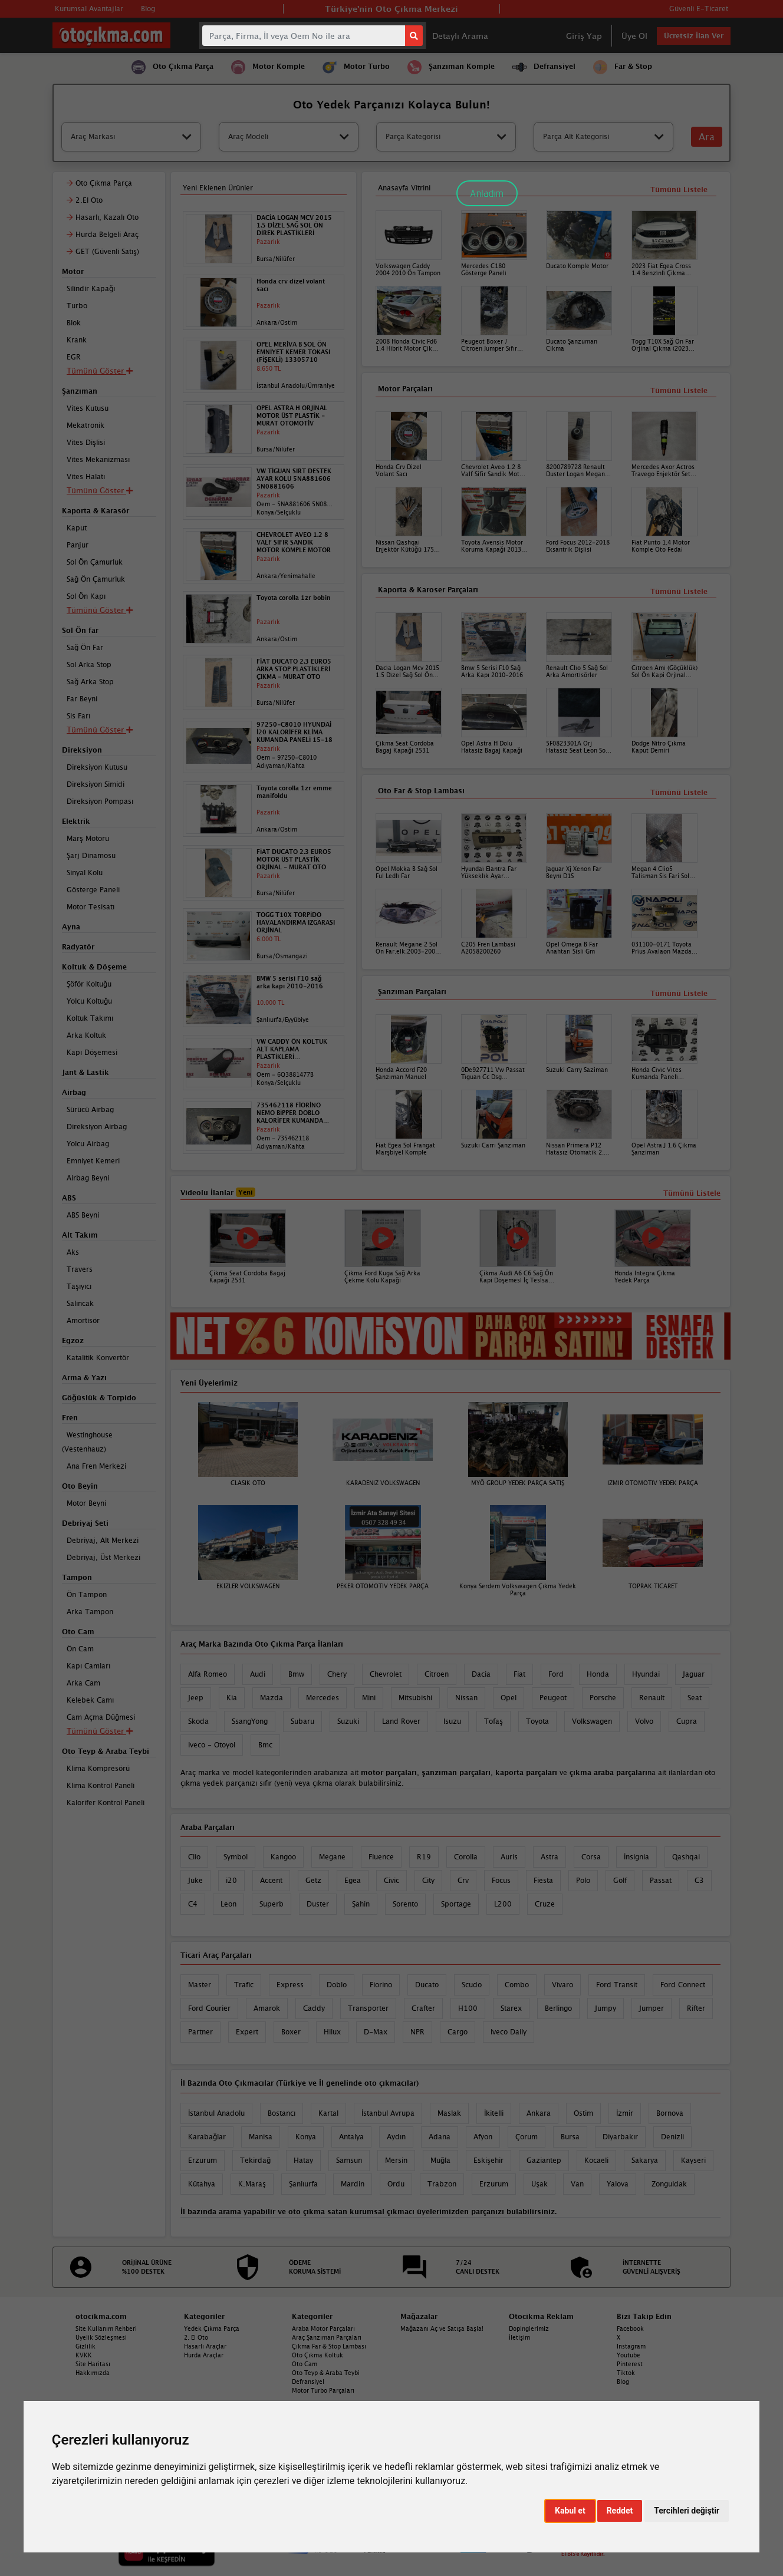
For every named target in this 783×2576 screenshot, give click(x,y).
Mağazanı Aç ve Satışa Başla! (441, 2328)
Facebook (630, 2328)
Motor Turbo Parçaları (323, 2390)
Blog (623, 2381)
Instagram (631, 2346)
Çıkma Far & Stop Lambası (329, 2346)
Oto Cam (304, 2363)
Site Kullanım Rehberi (106, 2328)
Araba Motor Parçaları (323, 2328)
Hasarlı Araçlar (205, 2346)
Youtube (628, 2355)
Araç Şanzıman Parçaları (326, 2337)
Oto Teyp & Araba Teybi (326, 2372)
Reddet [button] (620, 2510)
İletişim (519, 2337)
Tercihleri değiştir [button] (686, 2510)
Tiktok (626, 2372)
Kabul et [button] (570, 2510)
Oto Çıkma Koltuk (317, 2355)
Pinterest (630, 2363)
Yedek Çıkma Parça (211, 2328)
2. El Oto (196, 2337)
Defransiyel (308, 2381)
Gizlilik (85, 2346)
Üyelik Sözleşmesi (101, 2337)
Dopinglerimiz (529, 2328)
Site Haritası (92, 2363)
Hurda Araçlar (203, 2355)
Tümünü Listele (679, 993)
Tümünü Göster (100, 1731)
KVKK (83, 2355)
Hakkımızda (92, 2372)
